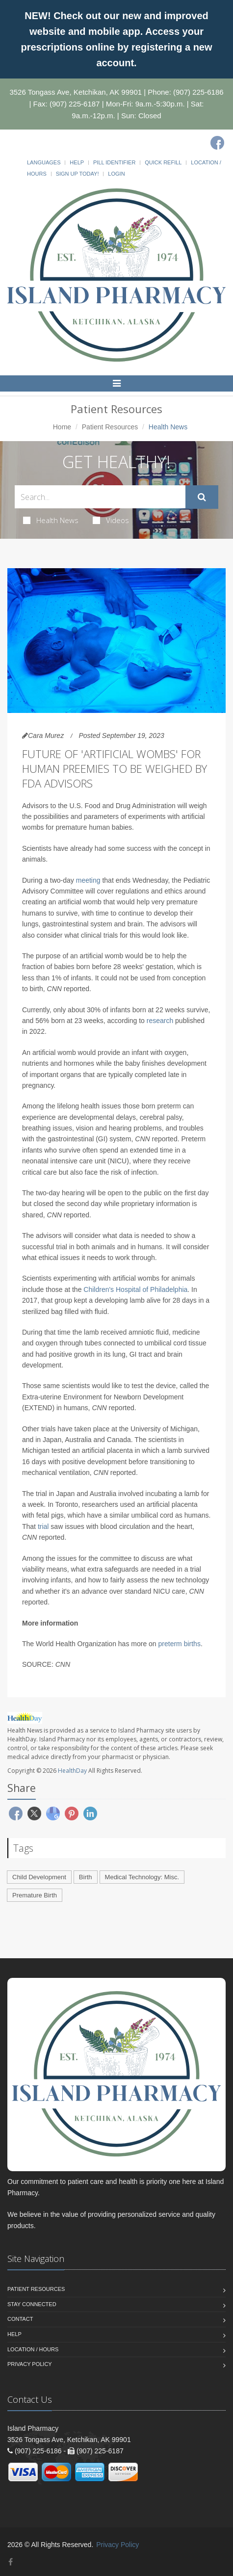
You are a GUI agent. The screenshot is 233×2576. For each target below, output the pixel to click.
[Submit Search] (201, 497)
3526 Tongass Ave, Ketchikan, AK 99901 (75, 92)
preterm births (179, 1644)
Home (62, 427)
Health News (50, 520)
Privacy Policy (29, 2364)
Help (77, 162)
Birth (85, 1877)
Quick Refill (163, 162)
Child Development (39, 1877)
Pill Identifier (114, 162)
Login (116, 174)
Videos (111, 520)
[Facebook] (217, 143)
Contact (20, 2319)
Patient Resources (110, 427)
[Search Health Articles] (100, 496)
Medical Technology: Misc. (142, 1877)
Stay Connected (31, 2304)
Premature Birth (34, 1895)
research (160, 1021)
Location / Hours (32, 2349)
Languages (43, 162)
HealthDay (72, 1770)
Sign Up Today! (77, 174)
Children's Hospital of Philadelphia (135, 1289)
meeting (88, 880)
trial (43, 1526)
